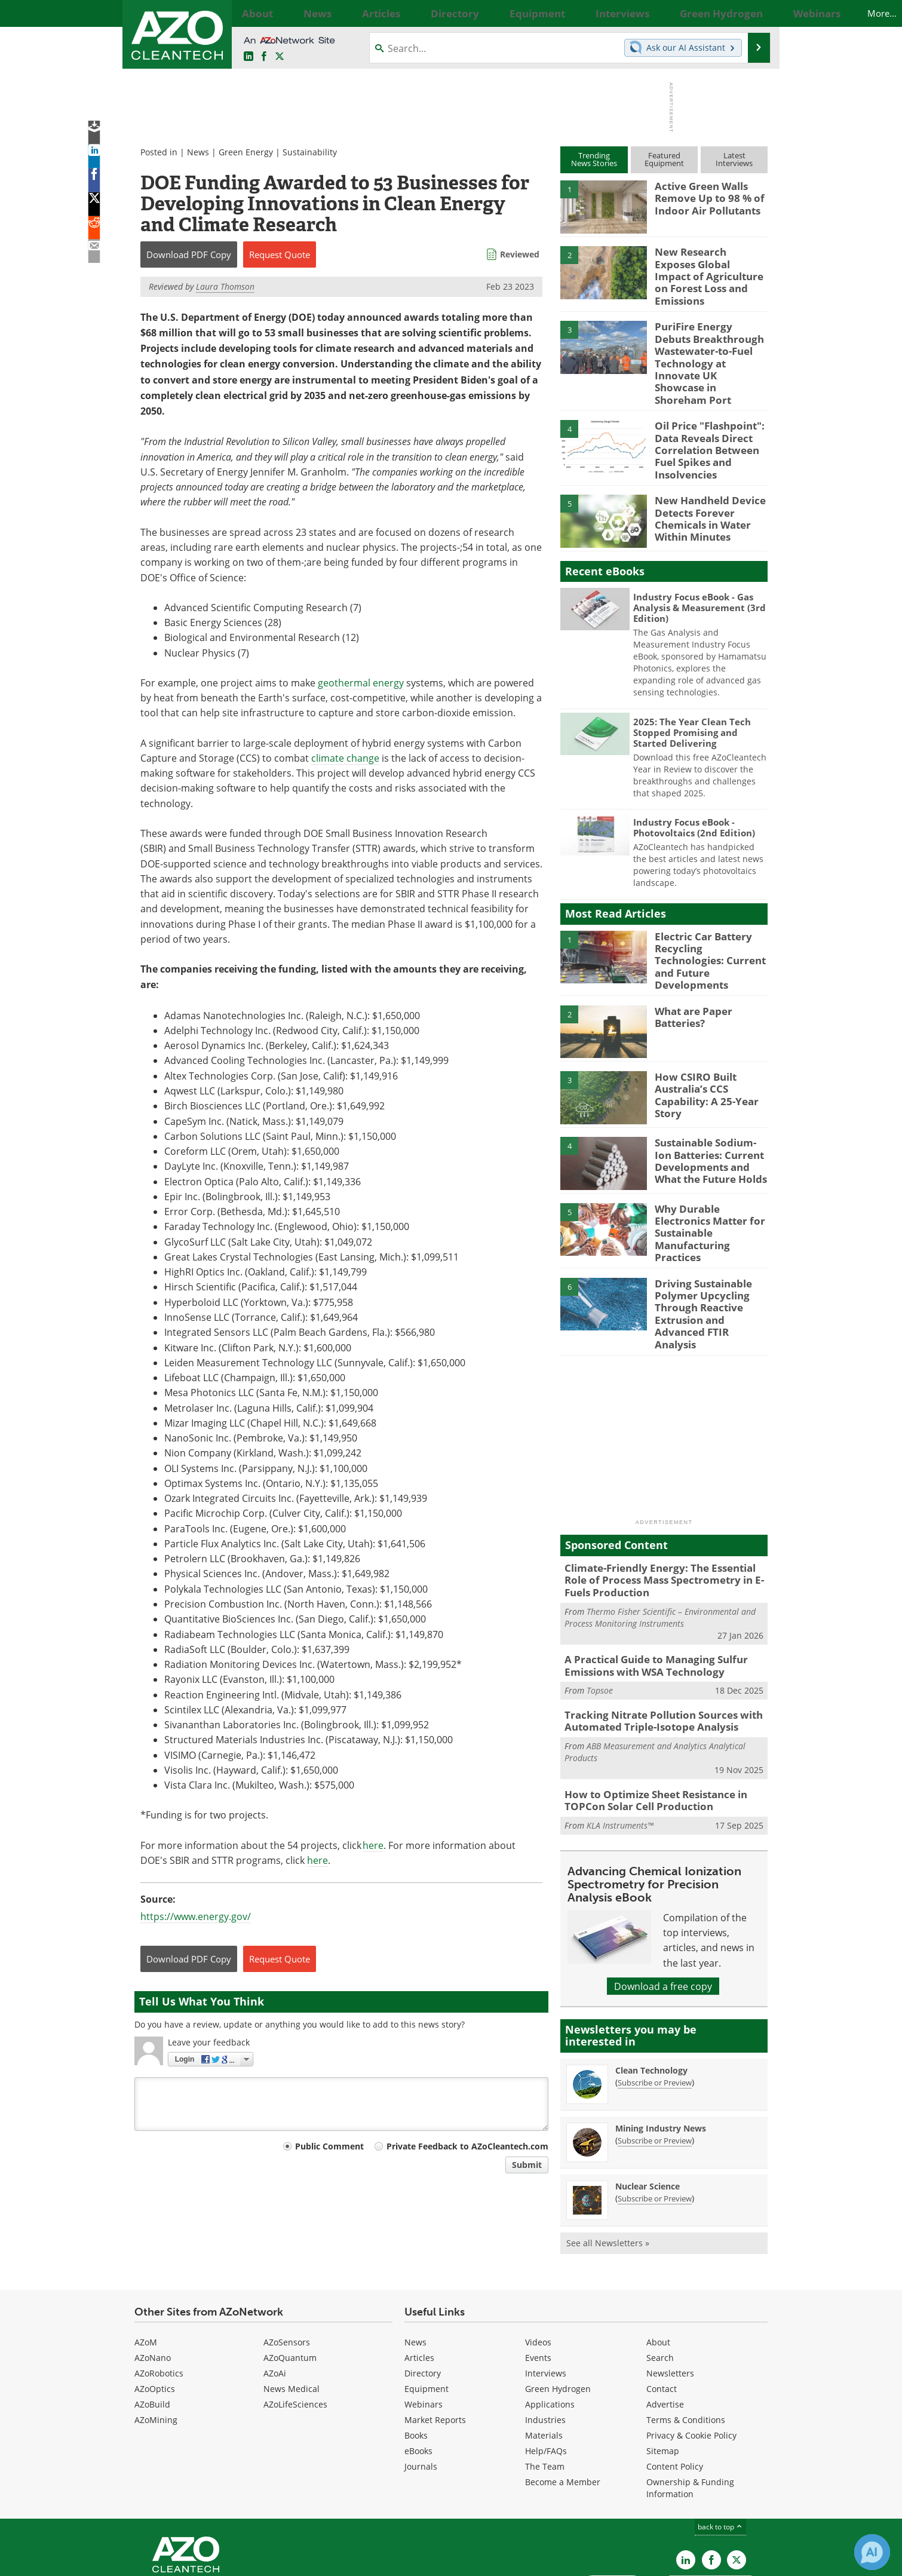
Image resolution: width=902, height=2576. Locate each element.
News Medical (291, 2308)
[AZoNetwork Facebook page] (264, 56)
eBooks (418, 2370)
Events (538, 2277)
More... (754, 13)
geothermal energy (361, 682)
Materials (544, 2354)
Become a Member (562, 2401)
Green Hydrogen (558, 2308)
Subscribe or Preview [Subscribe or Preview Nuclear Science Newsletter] (655, 2111)
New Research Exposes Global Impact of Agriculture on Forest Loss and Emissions (705, 268)
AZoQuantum (290, 2277)
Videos (538, 2261)
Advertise (665, 2323)
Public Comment (329, 2146)
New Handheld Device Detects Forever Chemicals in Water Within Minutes (704, 480)
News (198, 152)
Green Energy (246, 152)
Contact (661, 2308)
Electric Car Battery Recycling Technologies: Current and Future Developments (708, 915)
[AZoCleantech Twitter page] (279, 56)
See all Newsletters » (607, 2156)
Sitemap (662, 2370)
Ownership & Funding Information (690, 2407)
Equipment (426, 2308)
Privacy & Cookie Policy (691, 2354)
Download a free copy (663, 1899)
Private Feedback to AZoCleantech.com (467, 2146)
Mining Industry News (660, 2041)
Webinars (423, 2323)
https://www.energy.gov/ (195, 1916)
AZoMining (155, 2339)
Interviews (545, 2292)
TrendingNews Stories (594, 159)
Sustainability (310, 152)
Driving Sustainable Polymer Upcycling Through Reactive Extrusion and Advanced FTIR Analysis (710, 1250)
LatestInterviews (734, 159)
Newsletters (670, 2292)
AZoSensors (286, 2261)
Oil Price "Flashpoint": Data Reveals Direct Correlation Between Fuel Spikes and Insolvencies (704, 417)
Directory (422, 2292)
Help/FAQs (546, 2370)
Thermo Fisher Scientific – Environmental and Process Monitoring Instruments (660, 1539)
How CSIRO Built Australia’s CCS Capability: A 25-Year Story (702, 1047)
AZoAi (274, 2292)
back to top (720, 2446)
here (373, 1845)
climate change (345, 758)
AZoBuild (152, 2323)
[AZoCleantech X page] (736, 2479)
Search (660, 2277)
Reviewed (519, 254)
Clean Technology (651, 1983)
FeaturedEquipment (664, 159)
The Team (544, 2385)
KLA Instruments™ (620, 1738)
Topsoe (600, 1609)
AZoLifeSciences (295, 2323)
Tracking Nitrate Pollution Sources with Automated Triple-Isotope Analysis (653, 1639)
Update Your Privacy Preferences (224, 2560)
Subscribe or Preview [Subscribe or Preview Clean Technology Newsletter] (655, 1996)
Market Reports (435, 2339)
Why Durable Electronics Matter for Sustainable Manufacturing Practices (710, 1173)
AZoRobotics (158, 2292)
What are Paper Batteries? (690, 970)
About (658, 2261)
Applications (550, 2323)
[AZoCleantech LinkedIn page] (248, 56)
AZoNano (152, 2277)
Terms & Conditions (685, 2339)
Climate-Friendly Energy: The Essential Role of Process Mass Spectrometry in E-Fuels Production (662, 1505)
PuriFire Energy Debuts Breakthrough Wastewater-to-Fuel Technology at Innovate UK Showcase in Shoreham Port (708, 345)
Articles (419, 2277)
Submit (527, 2164)
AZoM (145, 2261)
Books (416, 2354)
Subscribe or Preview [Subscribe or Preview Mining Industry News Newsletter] (655, 2053)
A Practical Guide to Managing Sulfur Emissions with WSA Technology (647, 1586)
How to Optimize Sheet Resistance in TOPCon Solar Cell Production (647, 1715)
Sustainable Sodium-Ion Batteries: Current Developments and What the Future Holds (711, 1113)
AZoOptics (154, 2308)
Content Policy (674, 2385)
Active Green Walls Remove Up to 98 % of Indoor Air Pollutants (704, 196)
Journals (420, 2385)
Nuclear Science (647, 2099)
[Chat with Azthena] (872, 2552)
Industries (545, 2339)
